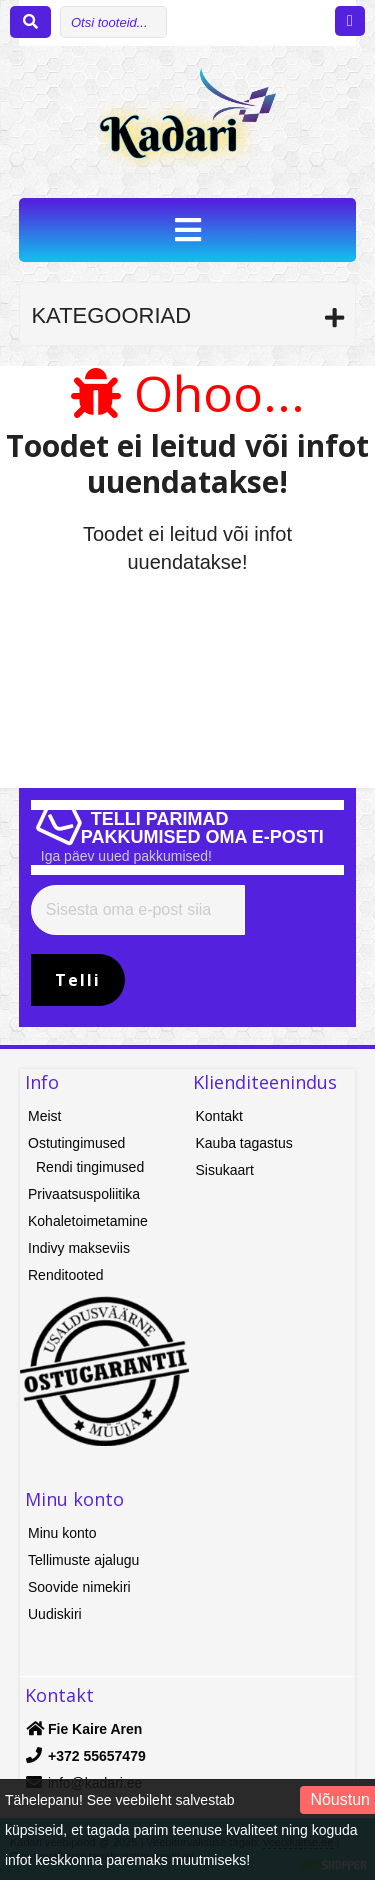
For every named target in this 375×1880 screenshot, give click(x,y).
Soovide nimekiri (79, 1587)
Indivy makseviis (79, 1248)
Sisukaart (225, 1170)
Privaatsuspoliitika (84, 1194)
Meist (44, 1116)
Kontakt (219, 1116)
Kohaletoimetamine (88, 1221)
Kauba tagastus (244, 1143)
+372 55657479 (97, 1756)
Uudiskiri (55, 1614)
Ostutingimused (76, 1143)
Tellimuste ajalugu (83, 1560)
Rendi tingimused (90, 1167)
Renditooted (66, 1275)
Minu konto (62, 1533)
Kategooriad (111, 315)
